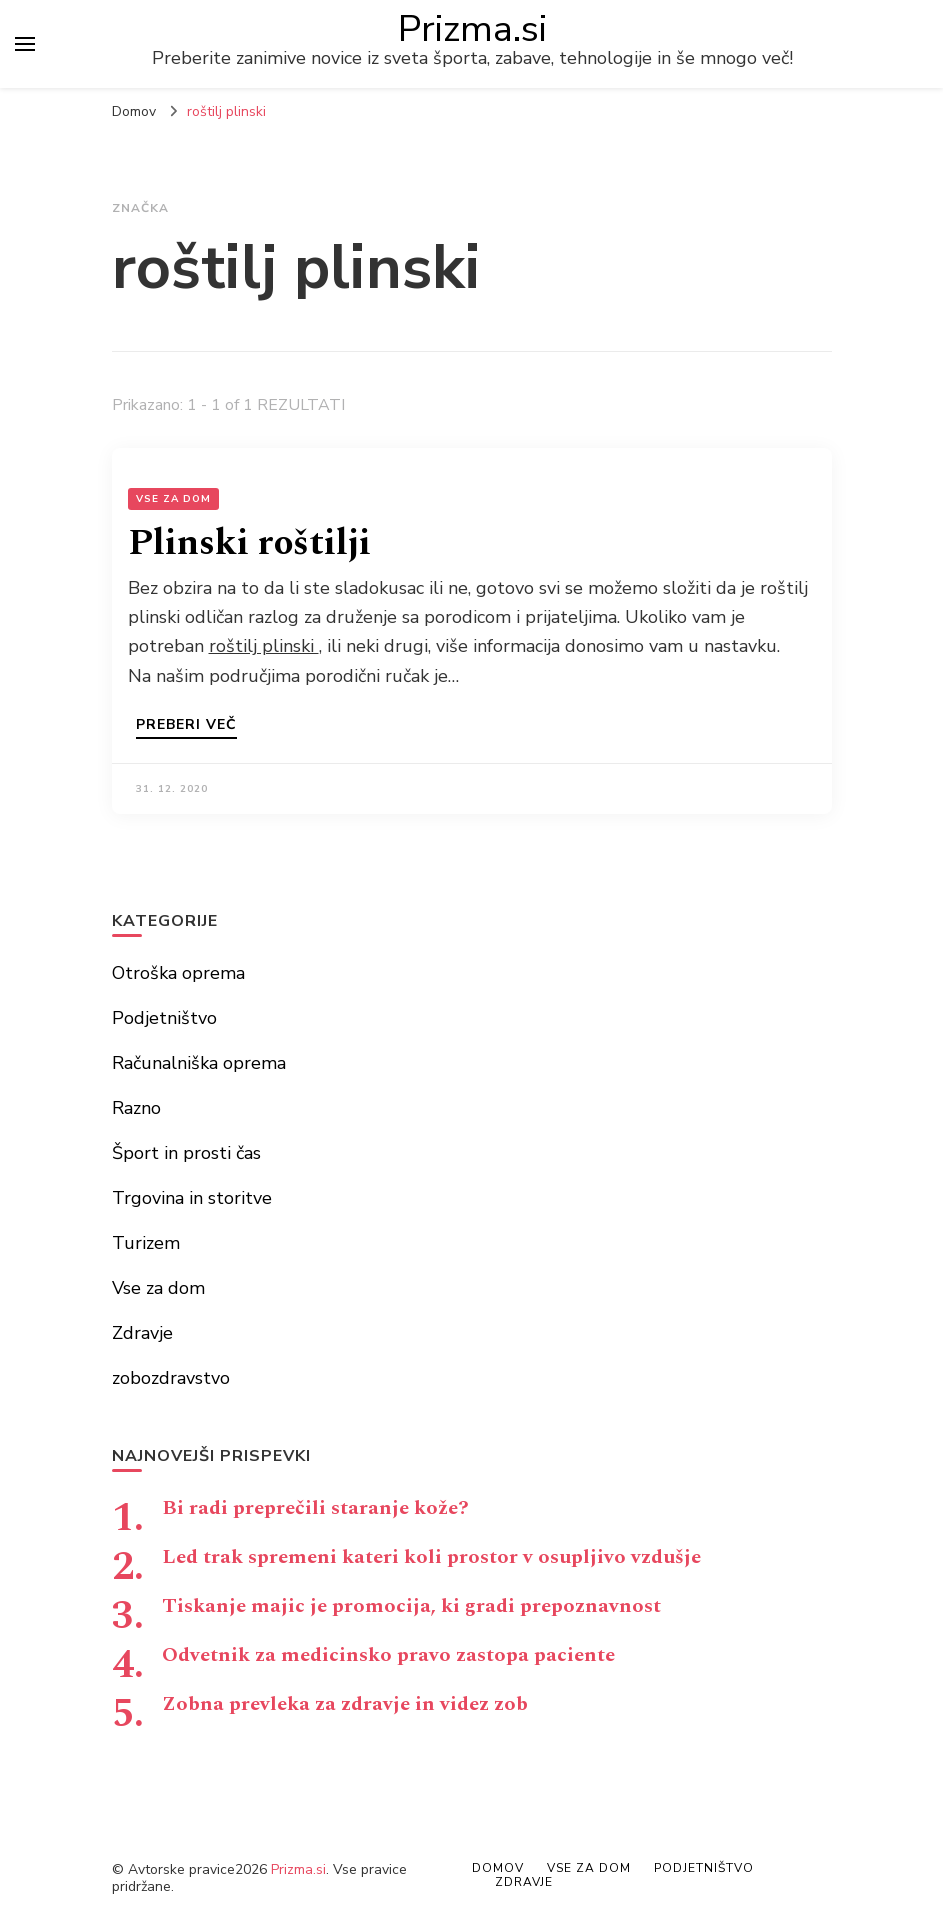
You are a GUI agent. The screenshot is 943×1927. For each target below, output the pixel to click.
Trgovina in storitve (192, 1198)
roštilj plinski (264, 646)
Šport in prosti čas (186, 1153)
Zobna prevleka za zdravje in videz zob (345, 1704)
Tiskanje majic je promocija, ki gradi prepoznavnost (411, 1606)
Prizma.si (472, 29)
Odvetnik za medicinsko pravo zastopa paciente (388, 1655)
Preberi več (186, 726)
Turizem (146, 1243)
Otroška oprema (178, 973)
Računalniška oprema (199, 1063)
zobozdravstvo (171, 1378)
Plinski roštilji (249, 543)
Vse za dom (173, 499)
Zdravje (142, 1333)
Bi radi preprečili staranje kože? (315, 1508)
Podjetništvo (164, 1018)
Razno (136, 1108)
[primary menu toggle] (25, 44)
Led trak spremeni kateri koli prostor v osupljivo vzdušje (431, 1557)
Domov (498, 1868)
